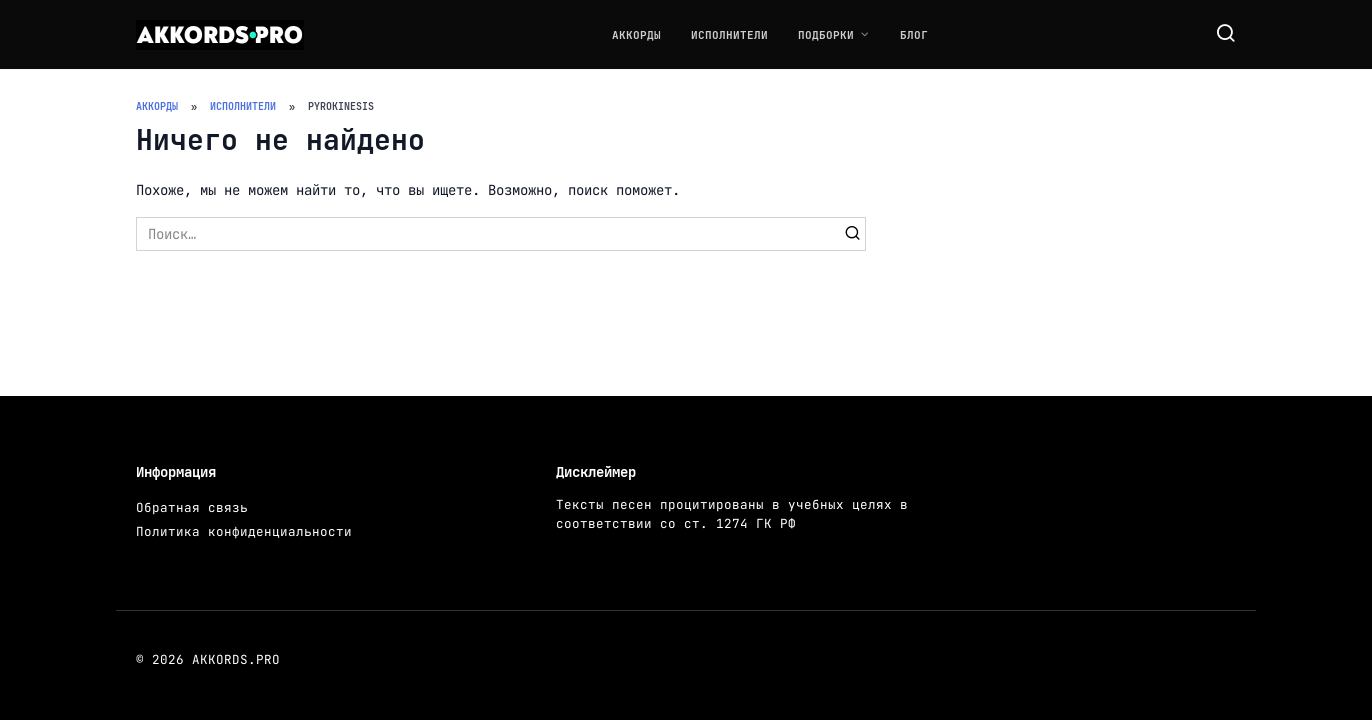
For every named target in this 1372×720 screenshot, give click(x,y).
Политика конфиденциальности (244, 531)
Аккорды (636, 35)
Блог (914, 35)
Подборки (826, 35)
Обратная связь (192, 507)
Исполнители (729, 35)
